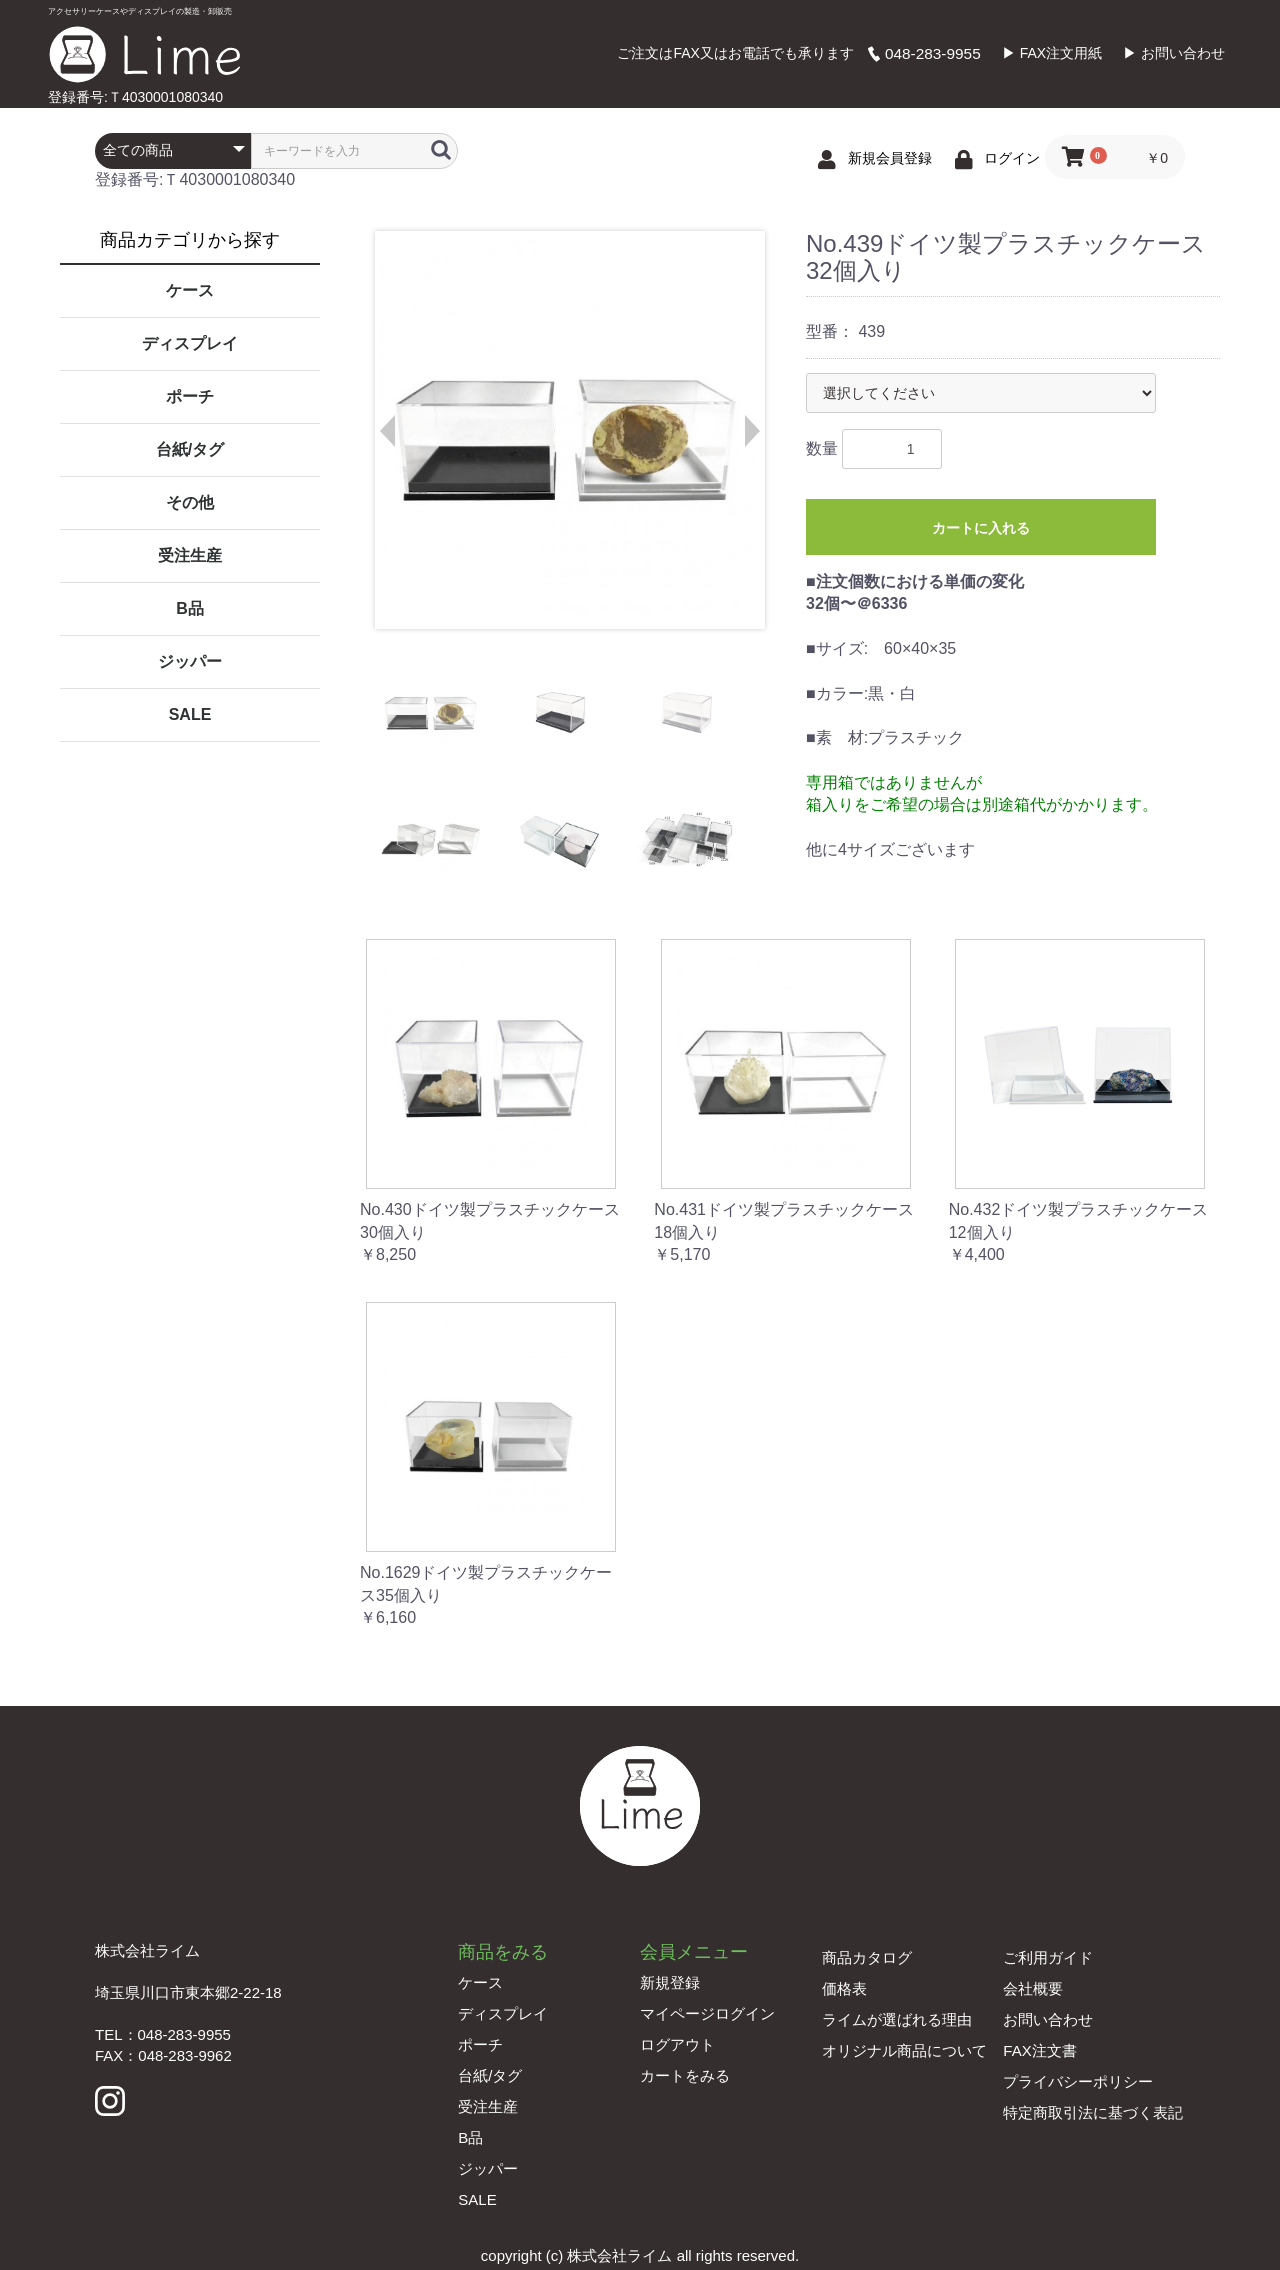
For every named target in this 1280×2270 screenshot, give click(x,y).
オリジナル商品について (904, 2050)
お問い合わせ (1048, 2019)
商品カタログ (867, 1957)
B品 (190, 608)
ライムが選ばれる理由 (897, 2019)
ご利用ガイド (1048, 1957)
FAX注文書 (1039, 2050)
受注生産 (190, 555)
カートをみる (685, 2075)
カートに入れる (981, 528)
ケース (190, 290)
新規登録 (670, 1982)
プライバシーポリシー (1078, 2081)
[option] (569, 430)
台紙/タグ (190, 449)
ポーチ (190, 396)
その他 (190, 502)
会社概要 (1033, 1988)
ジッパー (190, 661)
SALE (190, 714)
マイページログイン (707, 2013)
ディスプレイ (190, 343)
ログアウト (677, 2044)
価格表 (844, 1988)
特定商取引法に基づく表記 (1093, 2112)
